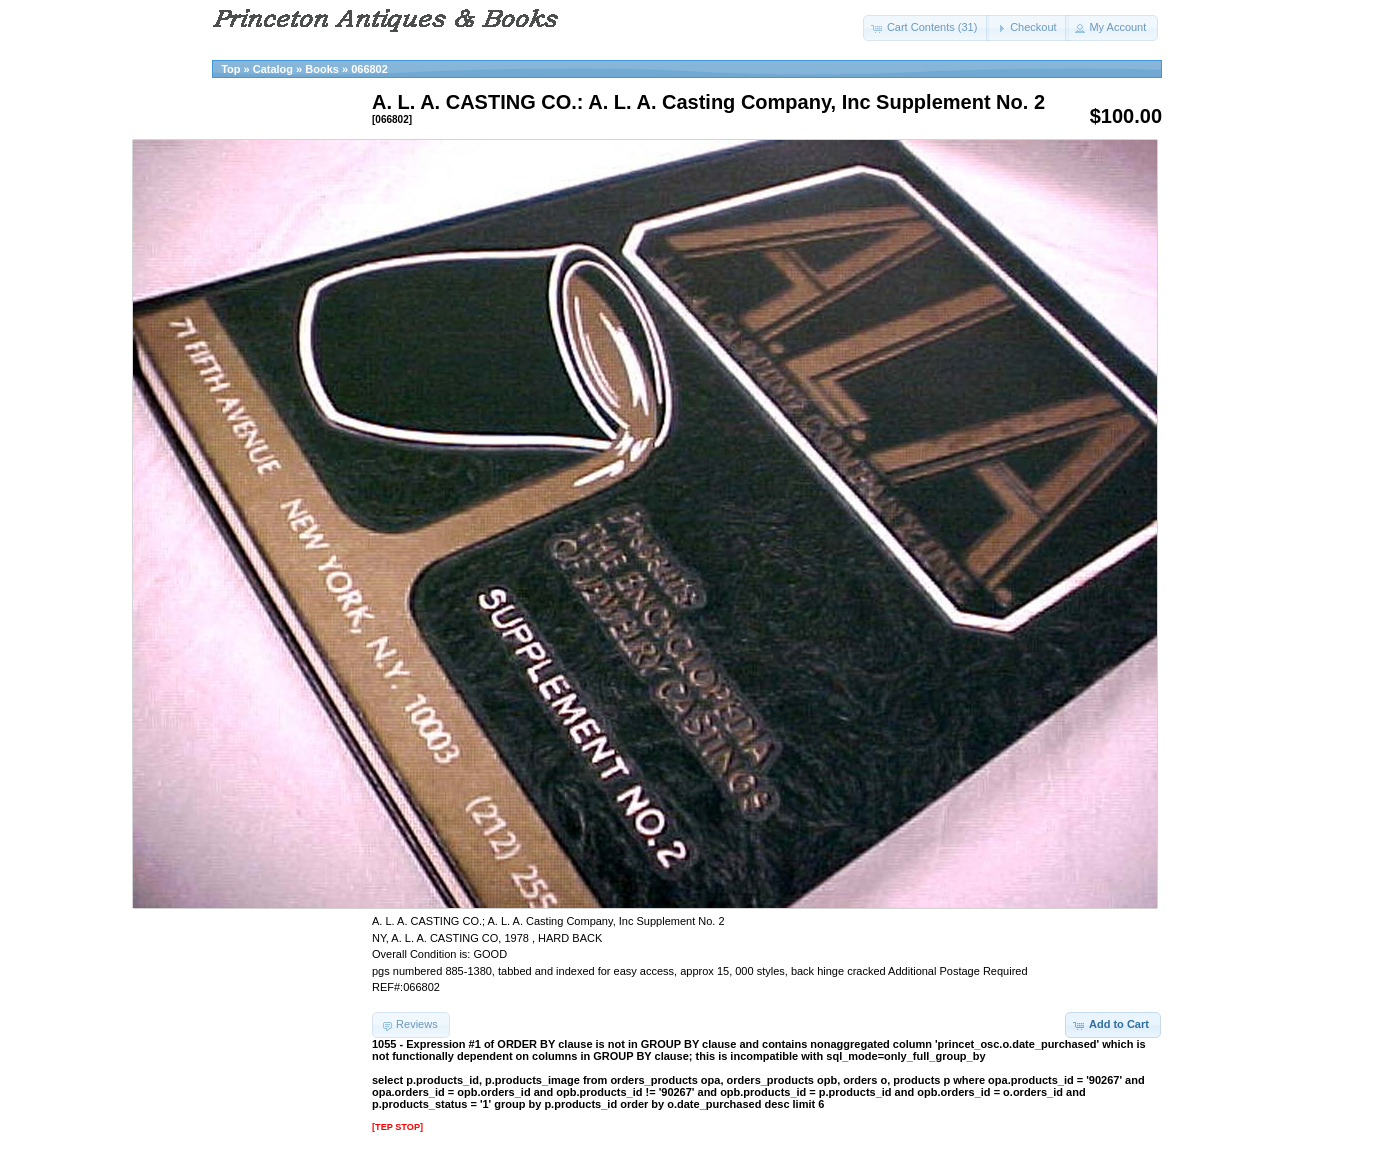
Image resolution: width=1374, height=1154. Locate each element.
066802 (369, 69)
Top (230, 69)
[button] (926, 28)
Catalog (273, 69)
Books (322, 69)
